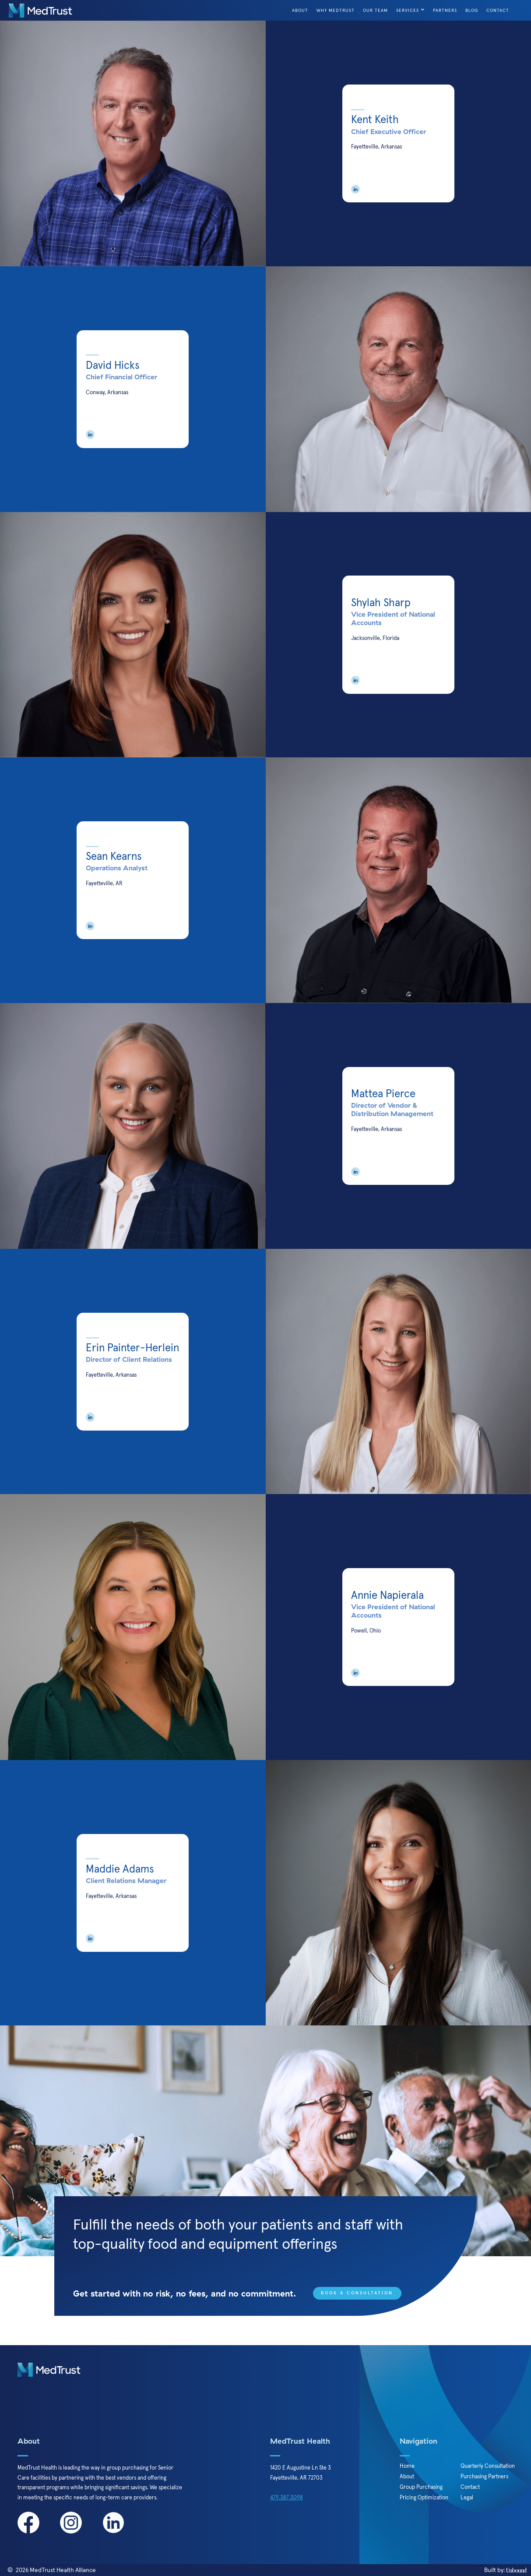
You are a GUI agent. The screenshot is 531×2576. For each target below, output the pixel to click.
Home (407, 2466)
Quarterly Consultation (488, 2466)
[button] (411, 10)
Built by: (505, 2570)
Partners (445, 10)
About (300, 10)
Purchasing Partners (484, 2477)
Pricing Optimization (424, 2498)
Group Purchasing (421, 2487)
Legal (467, 2498)
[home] (40, 11)
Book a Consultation (357, 2293)
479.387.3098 (286, 2497)
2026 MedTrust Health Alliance (56, 2570)
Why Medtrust (335, 10)
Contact (497, 10)
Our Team (375, 10)
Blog (471, 10)
